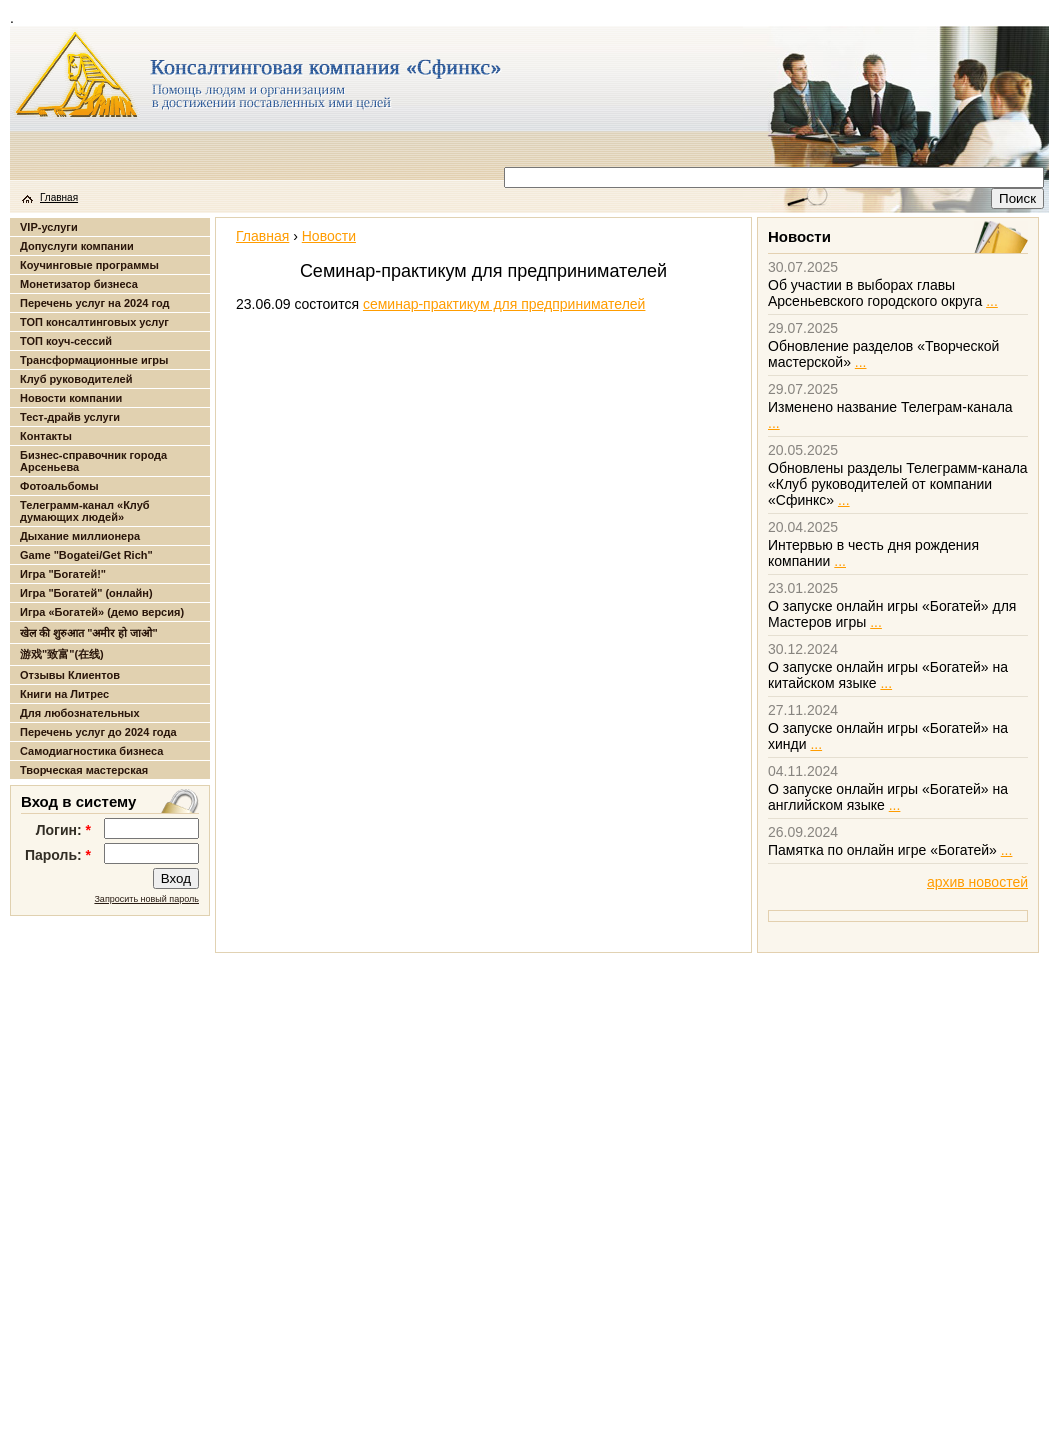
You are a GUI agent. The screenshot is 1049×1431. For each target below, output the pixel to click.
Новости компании (71, 398)
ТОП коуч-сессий (66, 341)
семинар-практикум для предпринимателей (504, 304)
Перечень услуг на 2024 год (94, 303)
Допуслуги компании (77, 246)
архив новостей (977, 882)
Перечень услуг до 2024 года (98, 732)
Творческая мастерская (84, 770)
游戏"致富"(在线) (62, 654)
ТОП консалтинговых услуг (94, 322)
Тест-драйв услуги (70, 417)
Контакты (46, 436)
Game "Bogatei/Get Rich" (86, 555)
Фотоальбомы (59, 486)
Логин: (63, 830)
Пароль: (58, 855)
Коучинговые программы (89, 265)
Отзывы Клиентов (70, 675)
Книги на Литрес (64, 694)
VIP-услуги (49, 227)
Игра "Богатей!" (63, 574)
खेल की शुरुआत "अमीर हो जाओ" (89, 633)
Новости (329, 236)
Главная (59, 197)
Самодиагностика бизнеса (91, 751)
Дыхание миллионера (80, 536)
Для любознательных (80, 713)
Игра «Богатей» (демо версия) (102, 612)
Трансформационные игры (94, 360)
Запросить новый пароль (146, 899)
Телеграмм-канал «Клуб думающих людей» (85, 511)
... (992, 301)
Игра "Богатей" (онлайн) (86, 593)
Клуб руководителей (76, 379)
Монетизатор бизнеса (79, 284)
